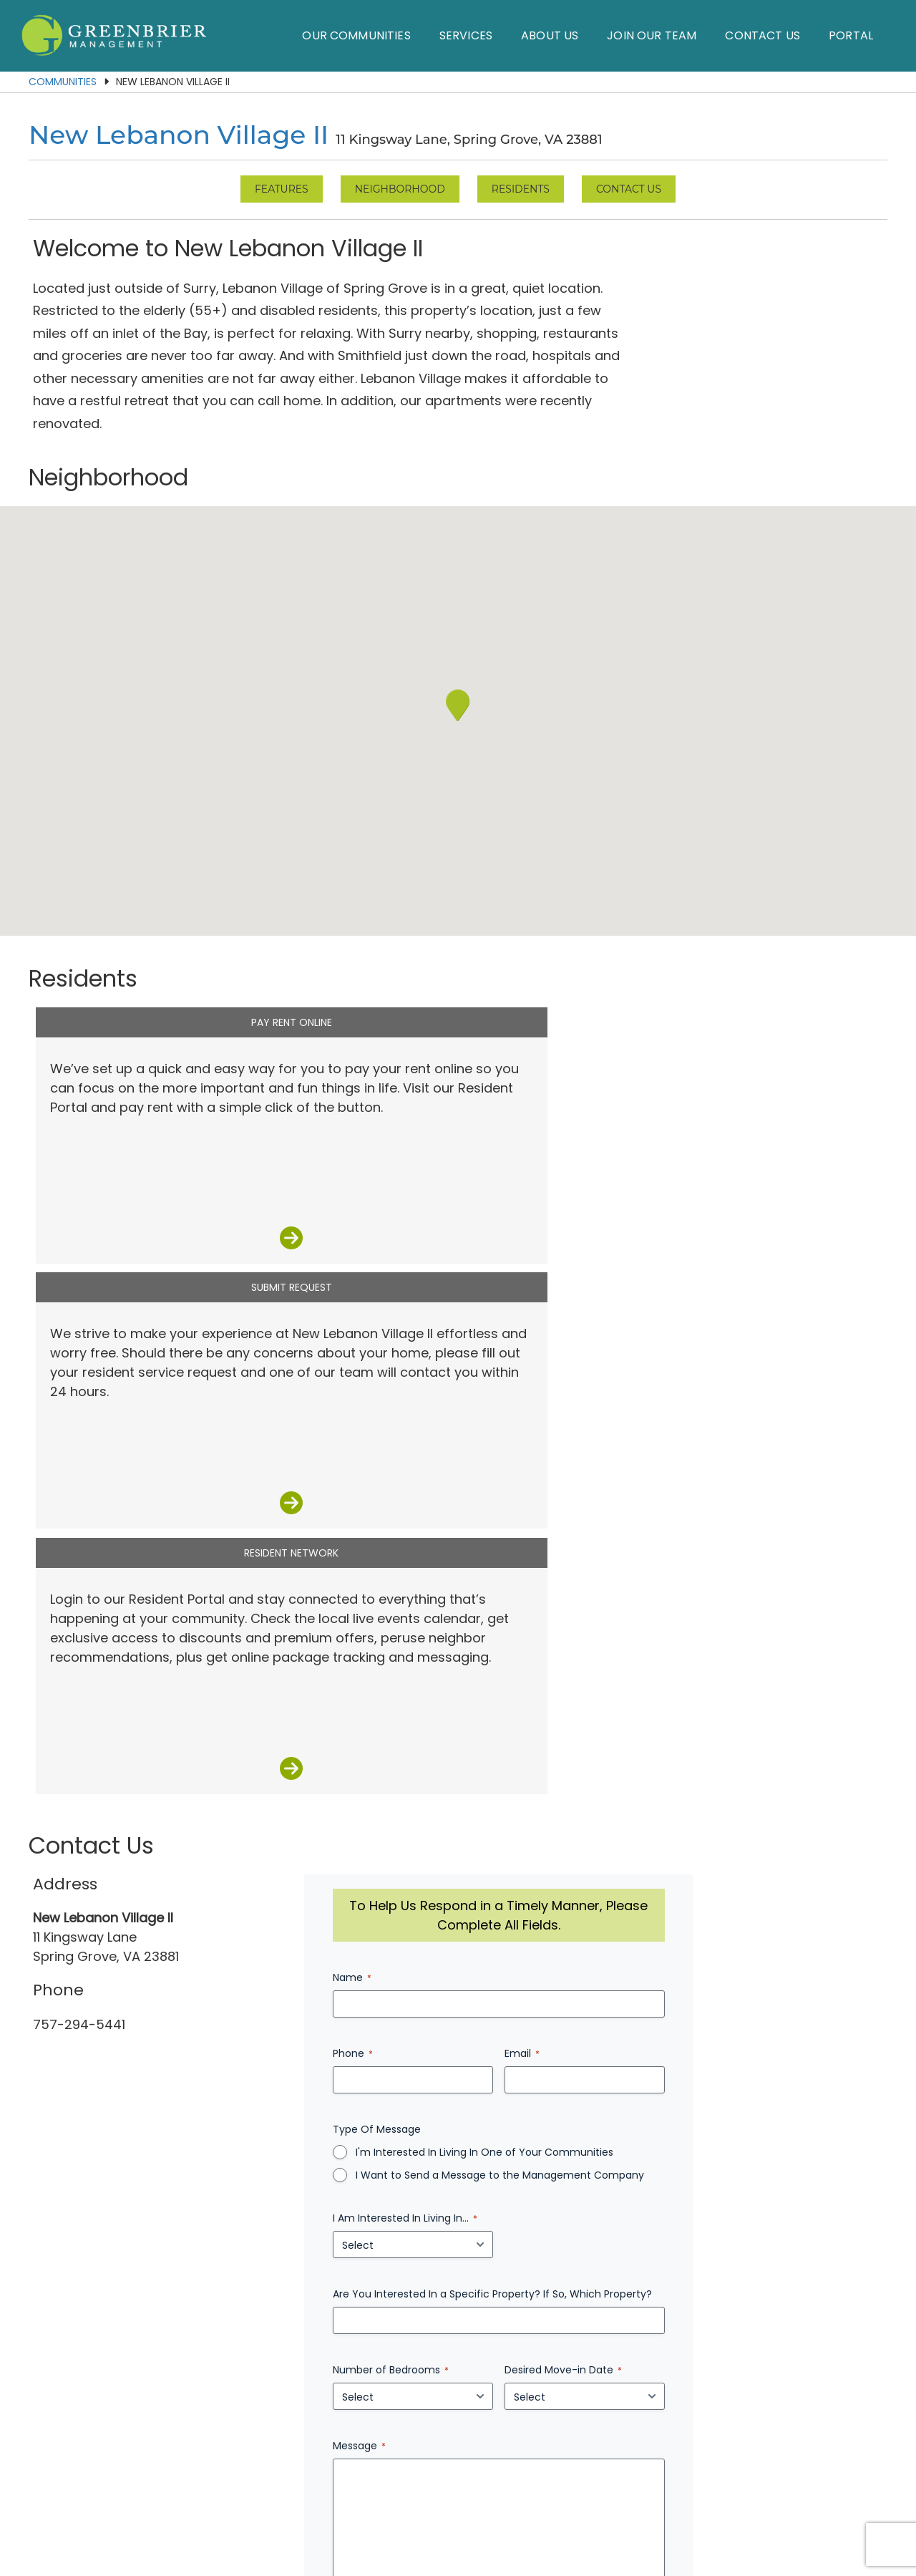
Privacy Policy (557, 2508)
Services (465, 35)
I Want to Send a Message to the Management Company (532, 1571)
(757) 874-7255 (453, 2441)
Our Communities (356, 35)
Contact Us (762, 35)
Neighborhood (400, 189)
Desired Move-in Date (665, 1766)
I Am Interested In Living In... (437, 1614)
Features (281, 189)
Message (391, 1842)
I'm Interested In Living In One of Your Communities (516, 1548)
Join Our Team (651, 35)
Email (624, 1450)
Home (195, 2474)
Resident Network (744, 977)
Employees (709, 2474)
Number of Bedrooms (423, 1766)
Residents (521, 189)
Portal (851, 35)
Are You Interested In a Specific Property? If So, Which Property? (524, 1690)
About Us (549, 35)
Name (384, 1374)
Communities (63, 81)
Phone (385, 1450)
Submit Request (458, 977)
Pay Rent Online (172, 977)
